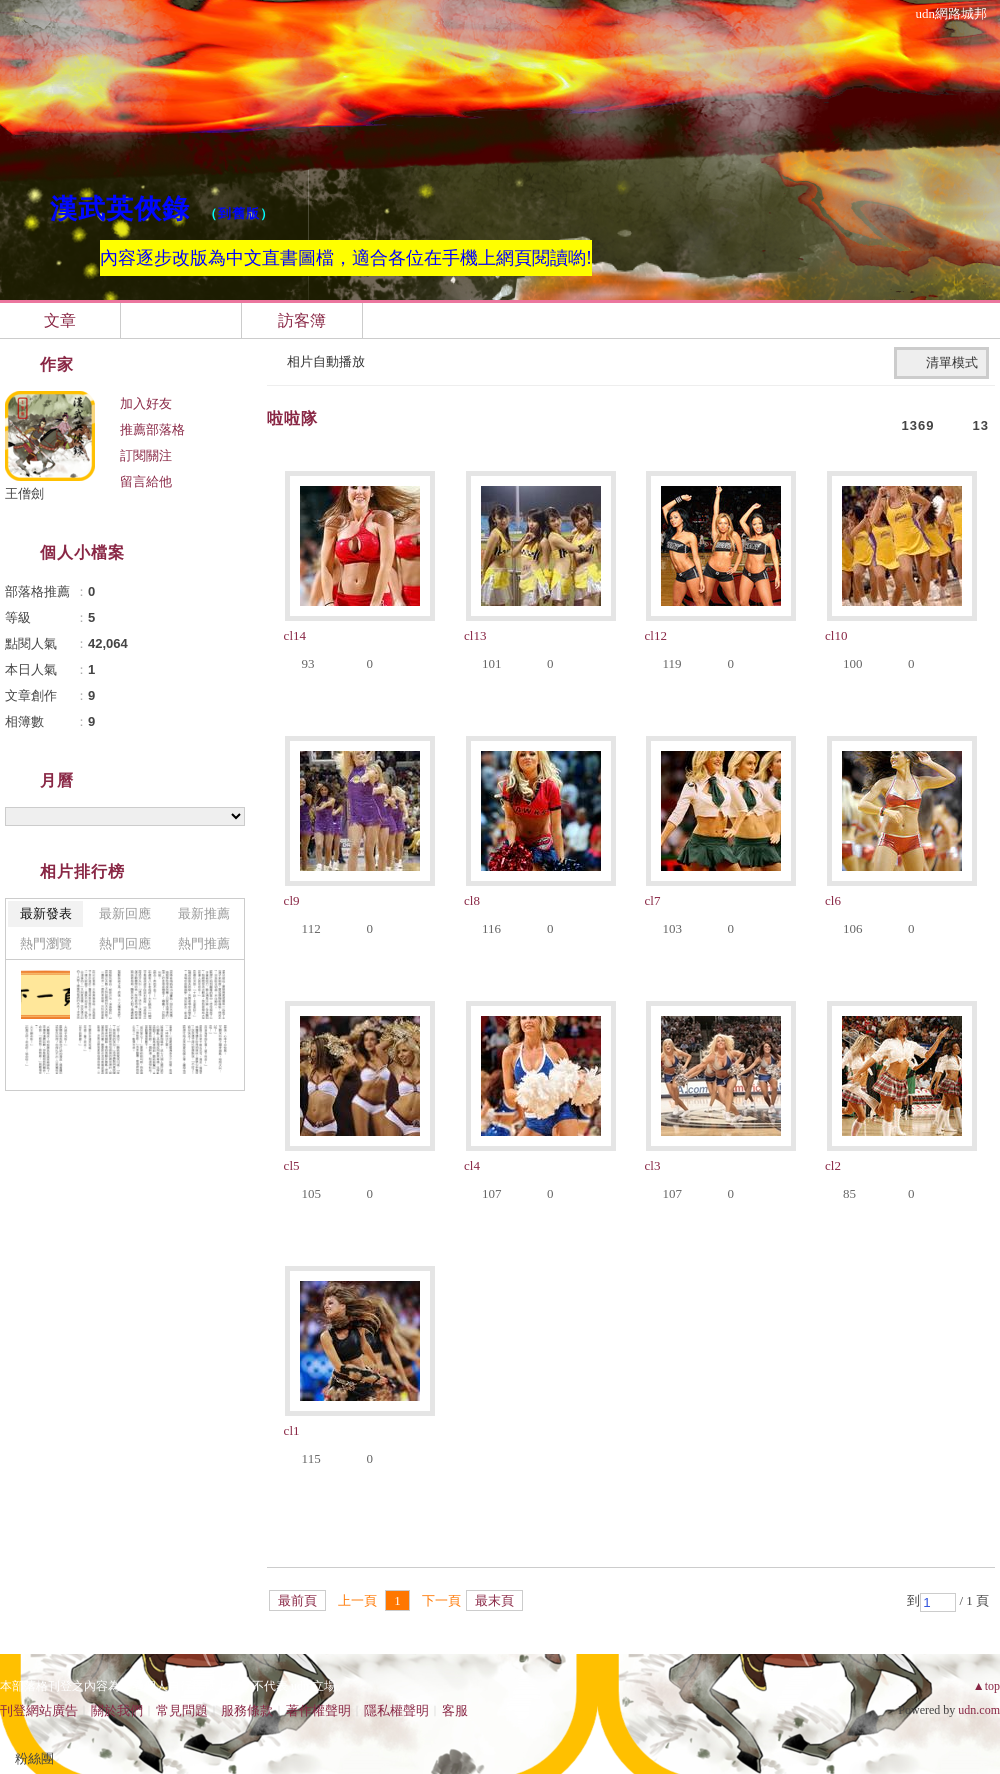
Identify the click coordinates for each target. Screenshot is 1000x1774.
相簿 (181, 320)
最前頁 (297, 1600)
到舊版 (239, 213)
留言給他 (146, 481)
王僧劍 (24, 493)
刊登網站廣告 (39, 1710)
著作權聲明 (318, 1710)
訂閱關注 (146, 455)
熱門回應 (125, 943)
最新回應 (125, 913)
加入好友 (146, 403)
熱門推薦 (204, 943)
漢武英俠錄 (120, 209)
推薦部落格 (152, 429)
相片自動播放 (326, 361)
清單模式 (952, 362)
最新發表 (46, 913)
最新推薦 (204, 913)
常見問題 (182, 1710)
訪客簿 (302, 320)
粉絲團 (34, 1758)
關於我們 (117, 1710)
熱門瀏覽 (46, 943)
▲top (986, 1686)
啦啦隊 (292, 418)
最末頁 (494, 1600)
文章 (60, 320)
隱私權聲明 (396, 1710)
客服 (455, 1710)
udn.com (979, 1710)
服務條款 (247, 1710)
